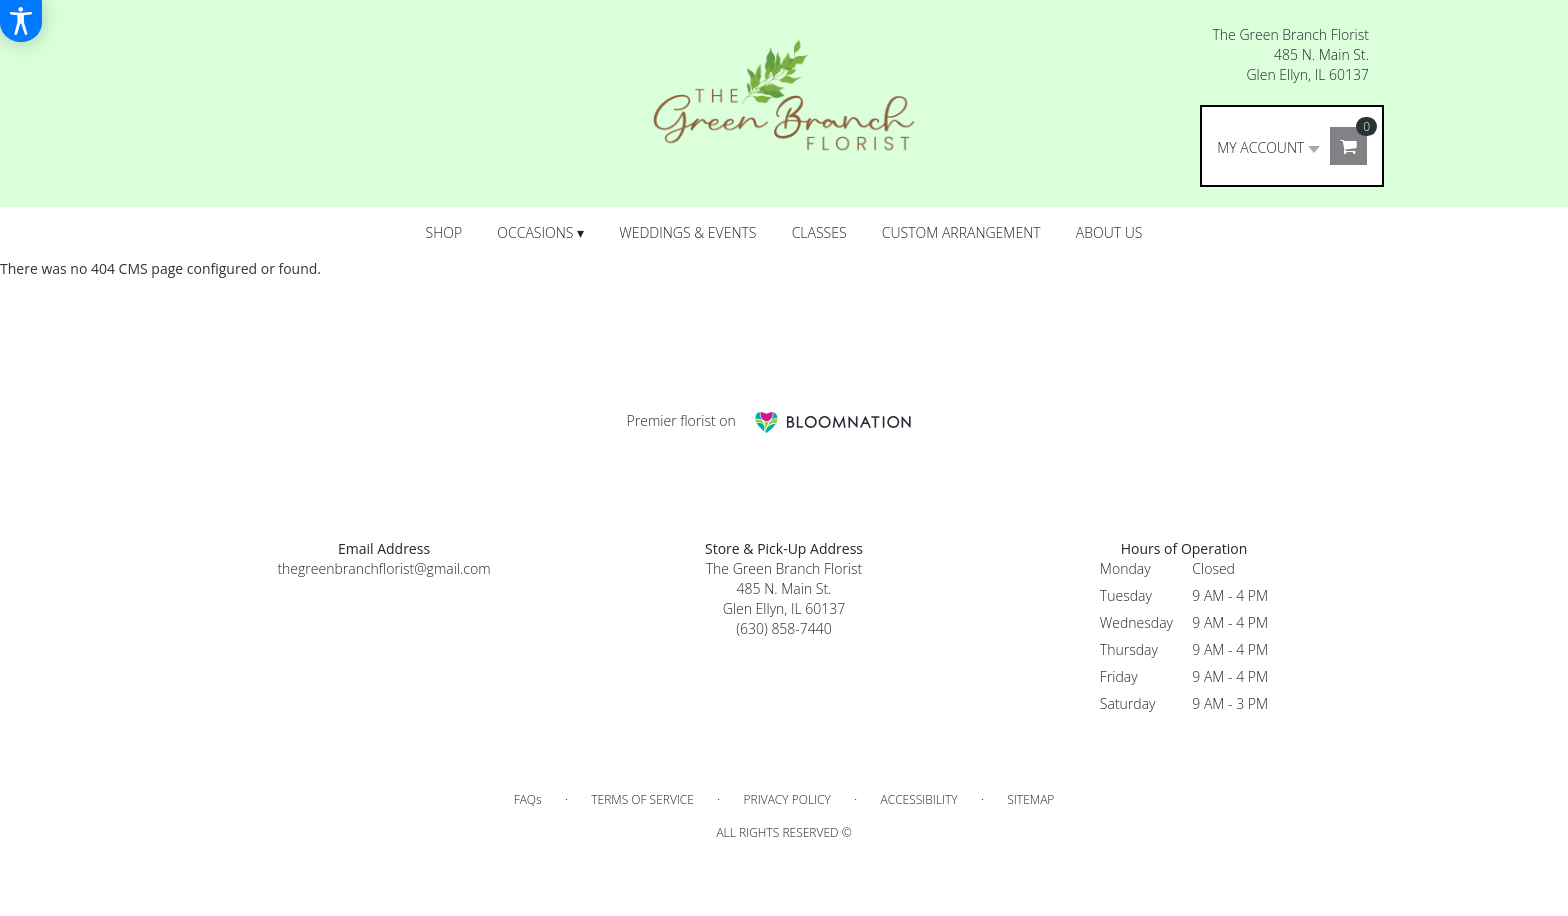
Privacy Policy (787, 799)
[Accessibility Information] (21, 21)
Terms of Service (642, 799)
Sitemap (1030, 799)
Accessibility (918, 799)
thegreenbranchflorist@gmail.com (383, 568)
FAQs (528, 799)
